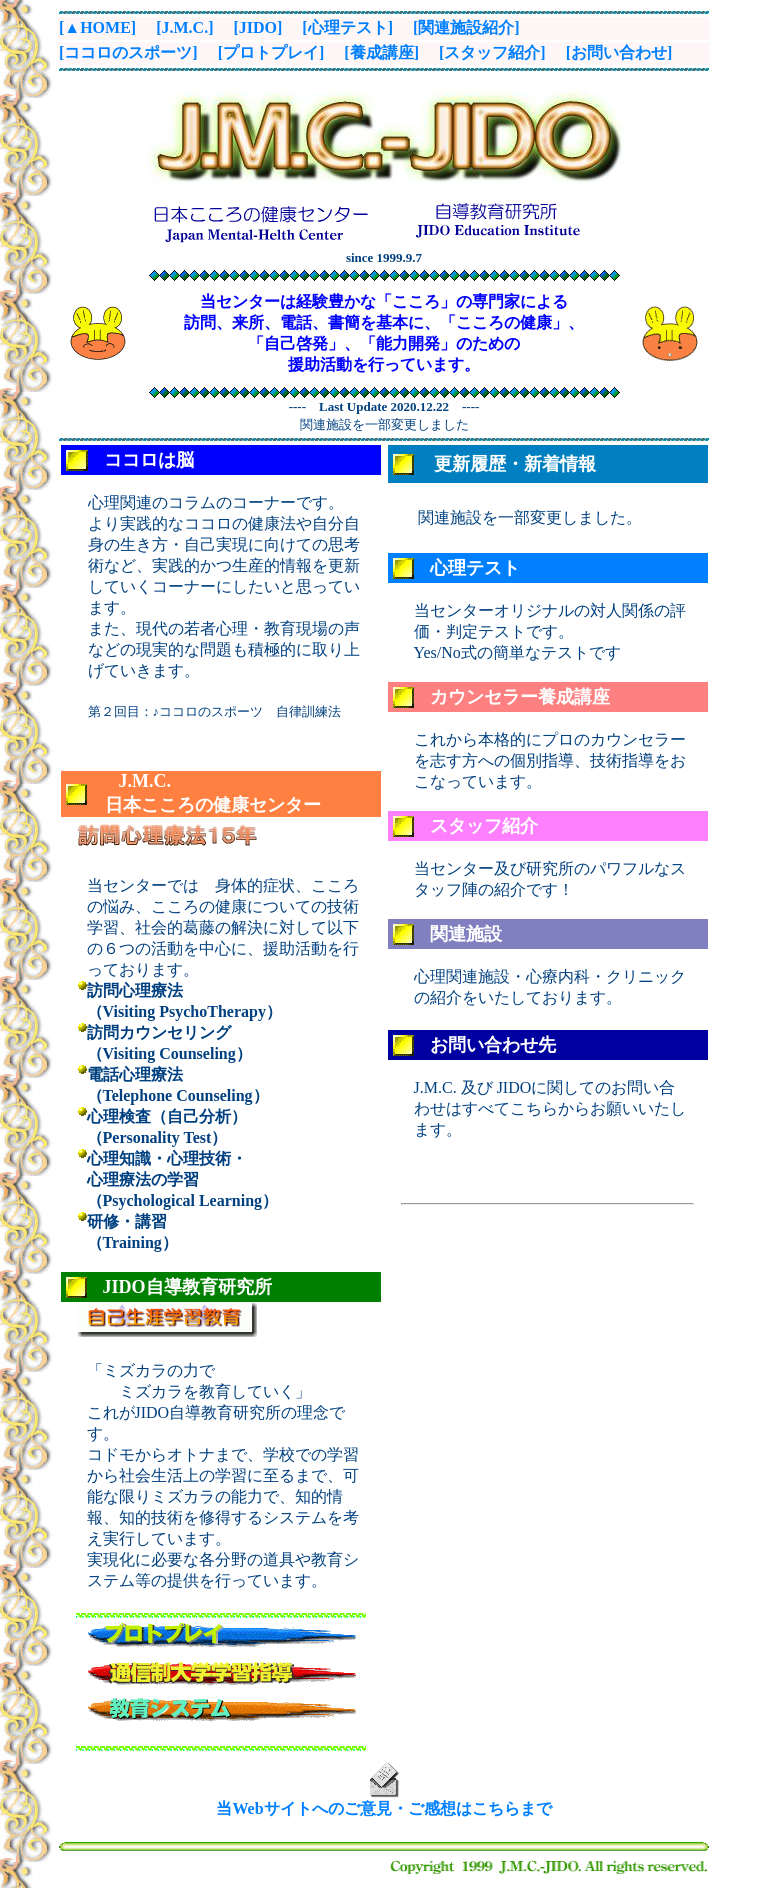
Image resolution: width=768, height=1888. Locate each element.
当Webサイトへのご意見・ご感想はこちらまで (383, 1808)
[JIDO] (257, 27)
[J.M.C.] (184, 27)
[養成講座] (381, 52)
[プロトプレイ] (271, 52)
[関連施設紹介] (466, 27)
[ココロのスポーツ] (128, 52)
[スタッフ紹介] (492, 52)
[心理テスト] (347, 27)
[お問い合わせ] (619, 52)
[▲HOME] (97, 27)
